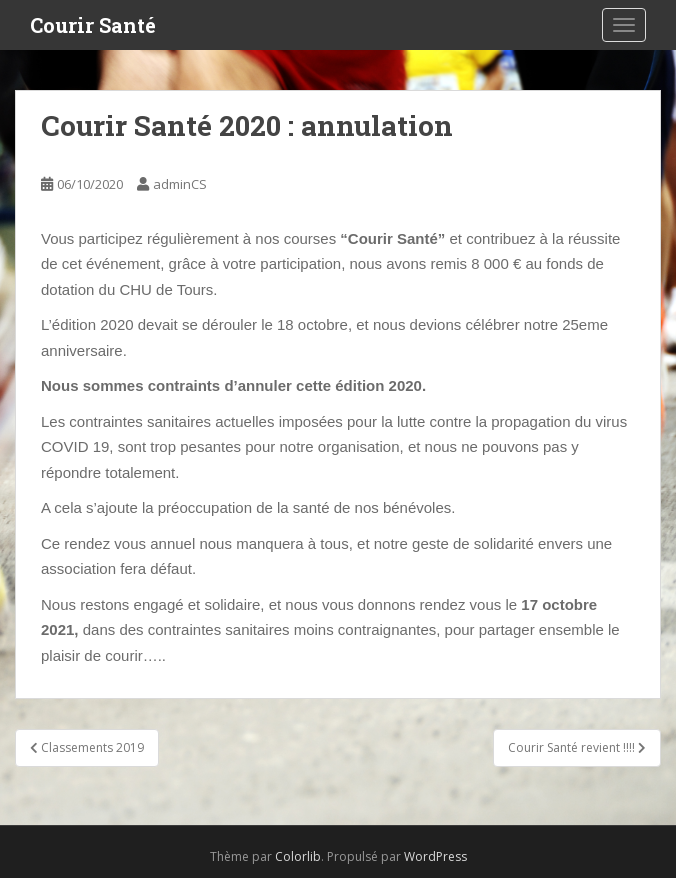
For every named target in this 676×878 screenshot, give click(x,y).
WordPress (435, 856)
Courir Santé (93, 25)
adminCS (180, 184)
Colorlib (298, 856)
